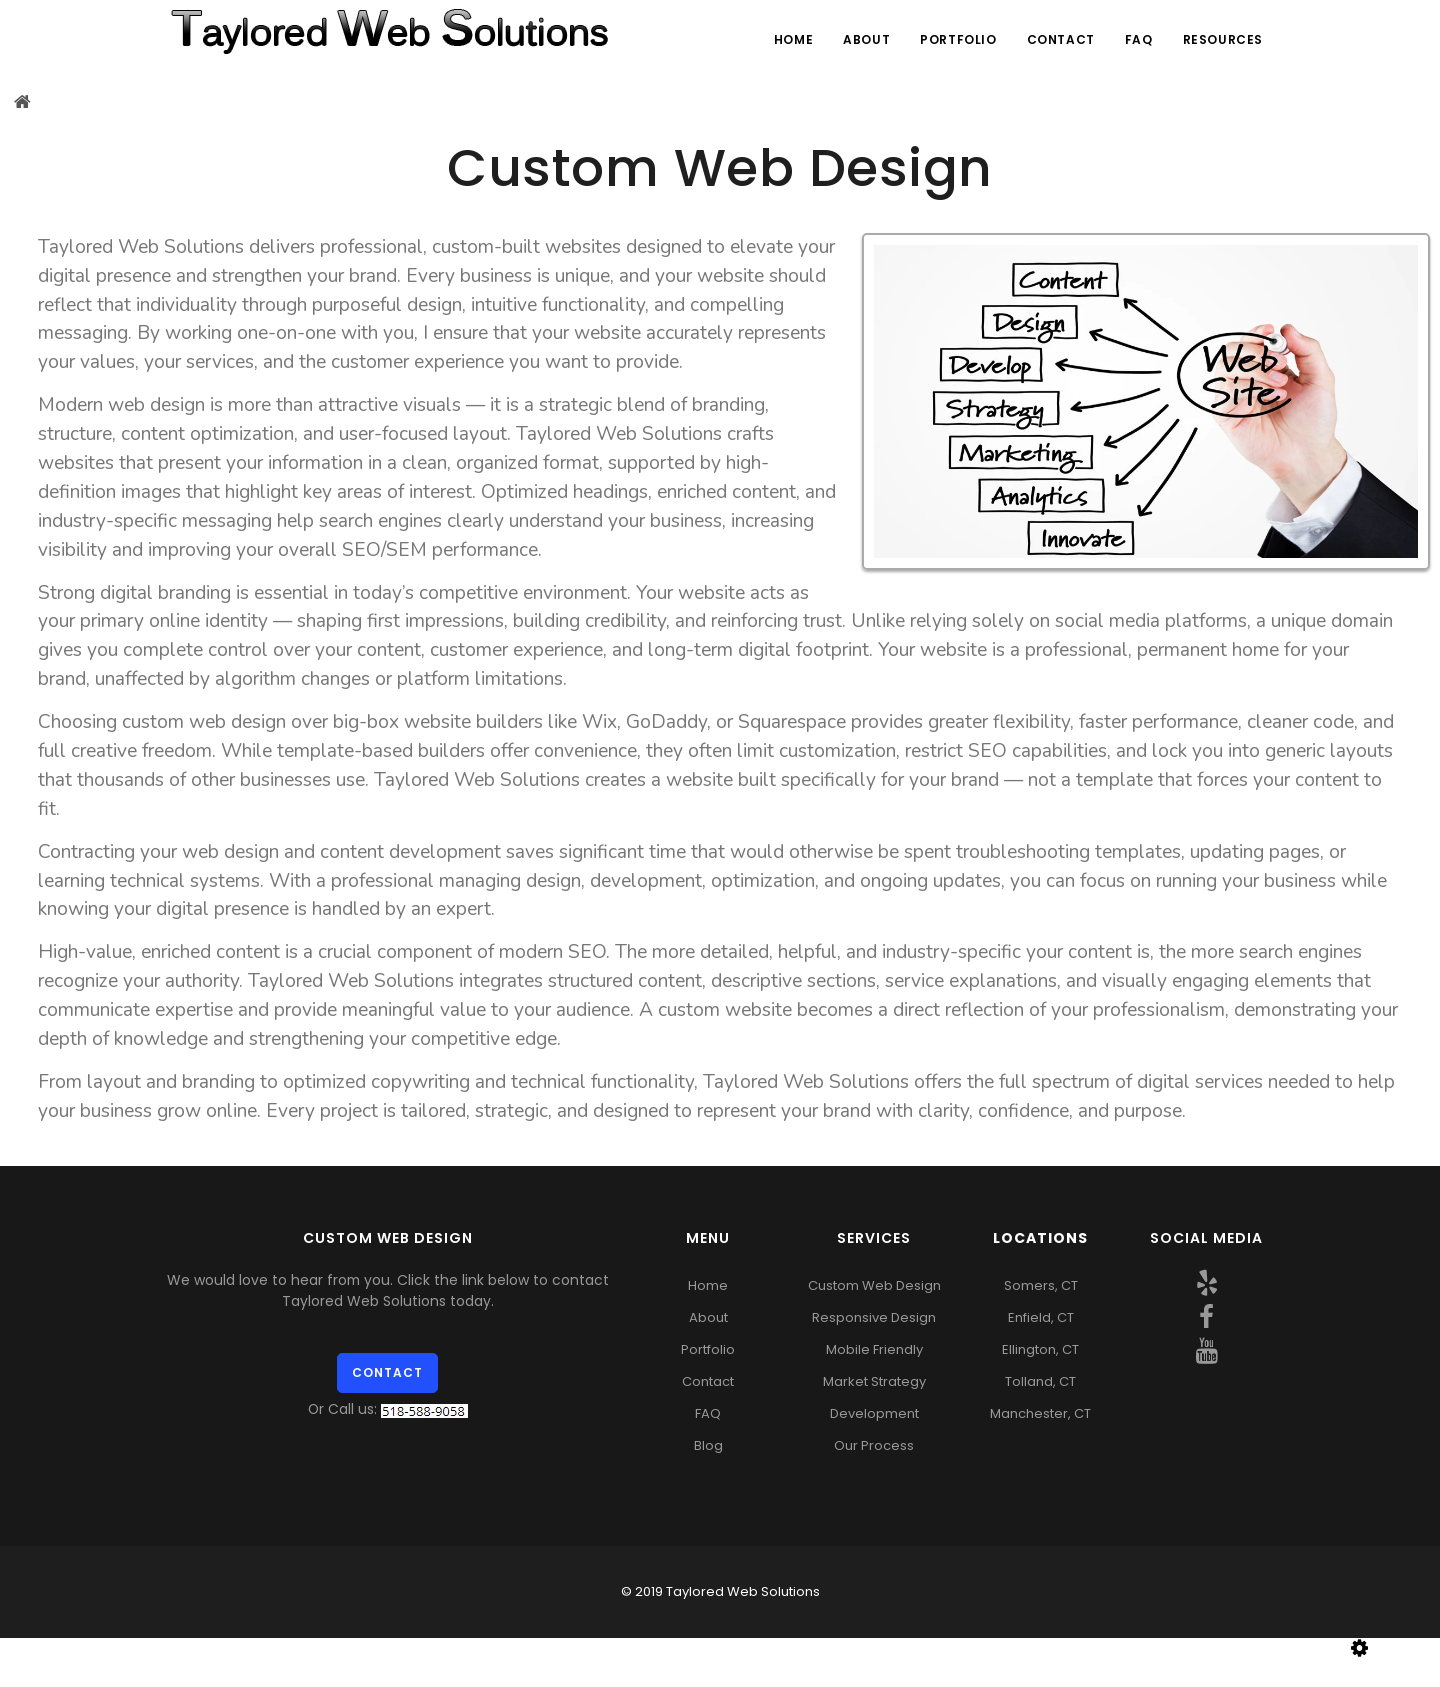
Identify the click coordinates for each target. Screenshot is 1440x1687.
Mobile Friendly (874, 1349)
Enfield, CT (1041, 1317)
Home (793, 39)
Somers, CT (1041, 1285)
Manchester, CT (1040, 1413)
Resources (1223, 39)
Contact (1061, 39)
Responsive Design (874, 1317)
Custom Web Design (874, 1285)
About (866, 39)
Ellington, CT (1040, 1349)
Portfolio (958, 39)
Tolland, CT (1040, 1381)
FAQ (1139, 39)
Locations (1040, 1238)
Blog (708, 1445)
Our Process (874, 1445)
